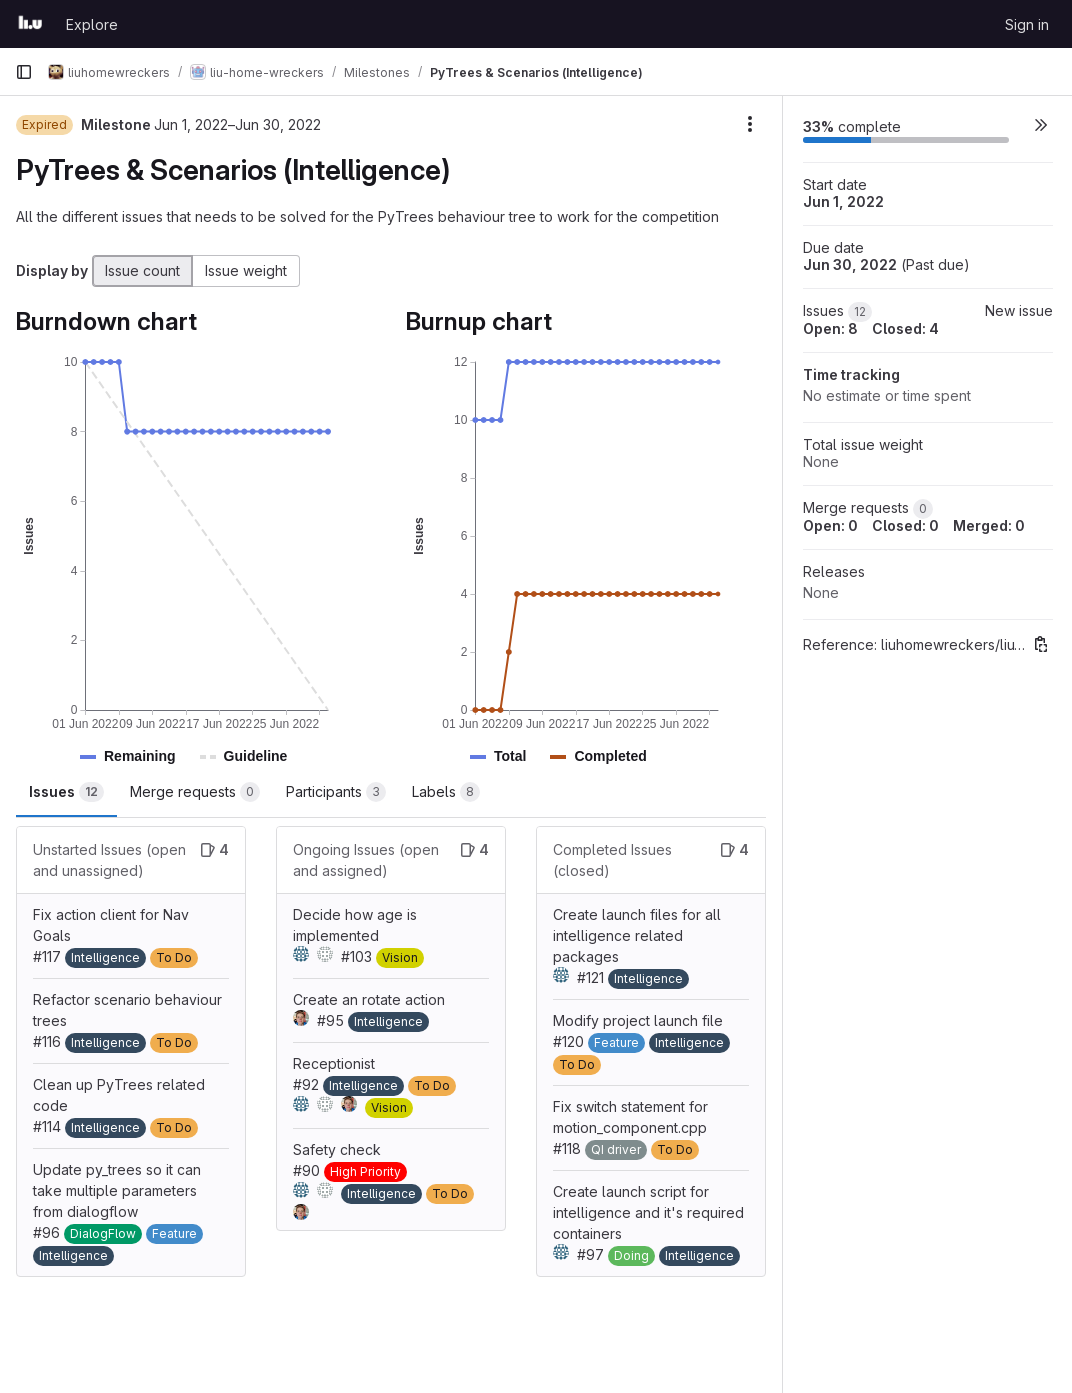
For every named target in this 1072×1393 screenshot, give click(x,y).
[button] (140, 756)
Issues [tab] (66, 792)
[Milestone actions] (750, 124)
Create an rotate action (369, 999)
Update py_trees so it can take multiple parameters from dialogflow (117, 1190)
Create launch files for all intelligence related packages (637, 935)
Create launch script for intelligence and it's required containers (648, 1212)
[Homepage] (30, 24)
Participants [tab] (336, 792)
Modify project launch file (638, 1020)
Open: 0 (830, 525)
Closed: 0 (905, 525)
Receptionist (334, 1063)
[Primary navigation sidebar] (24, 72)
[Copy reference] (1041, 644)
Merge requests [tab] (195, 792)
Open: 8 (830, 328)
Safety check (337, 1149)
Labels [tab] (446, 792)
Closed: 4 (905, 328)
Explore (92, 24)
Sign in (1027, 24)
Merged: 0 (989, 525)
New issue (1019, 310)
